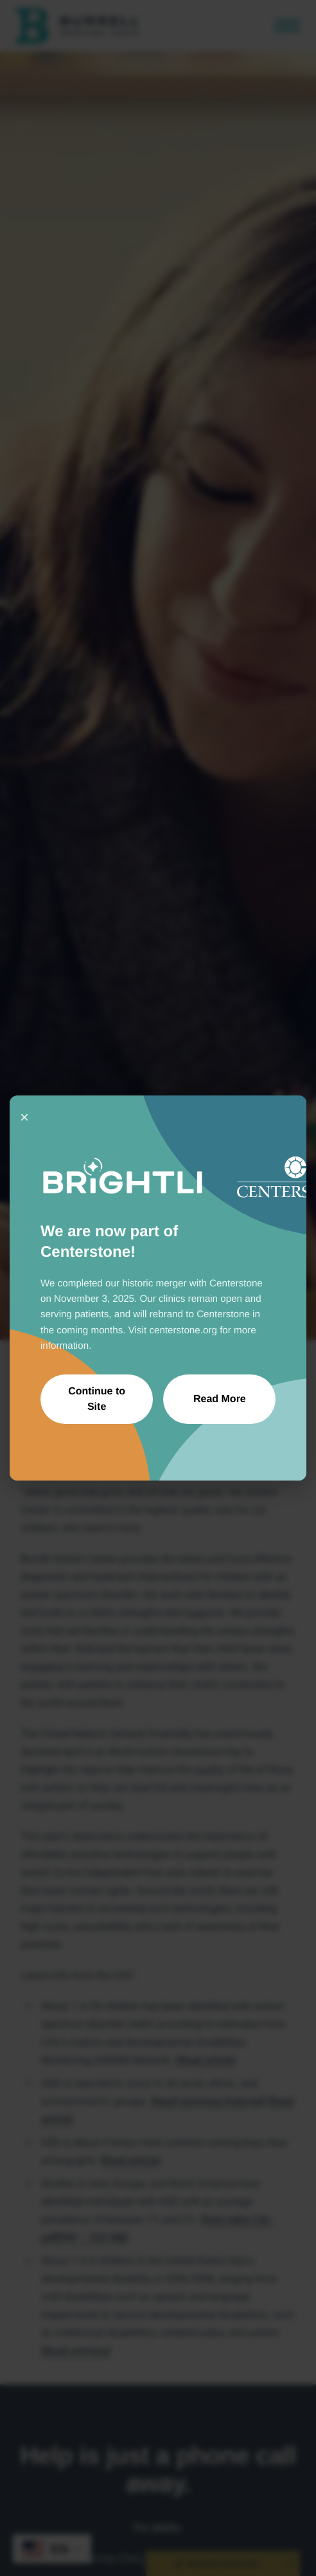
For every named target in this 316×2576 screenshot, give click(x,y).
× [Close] (24, 1117)
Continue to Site (96, 1399)
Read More (219, 1399)
